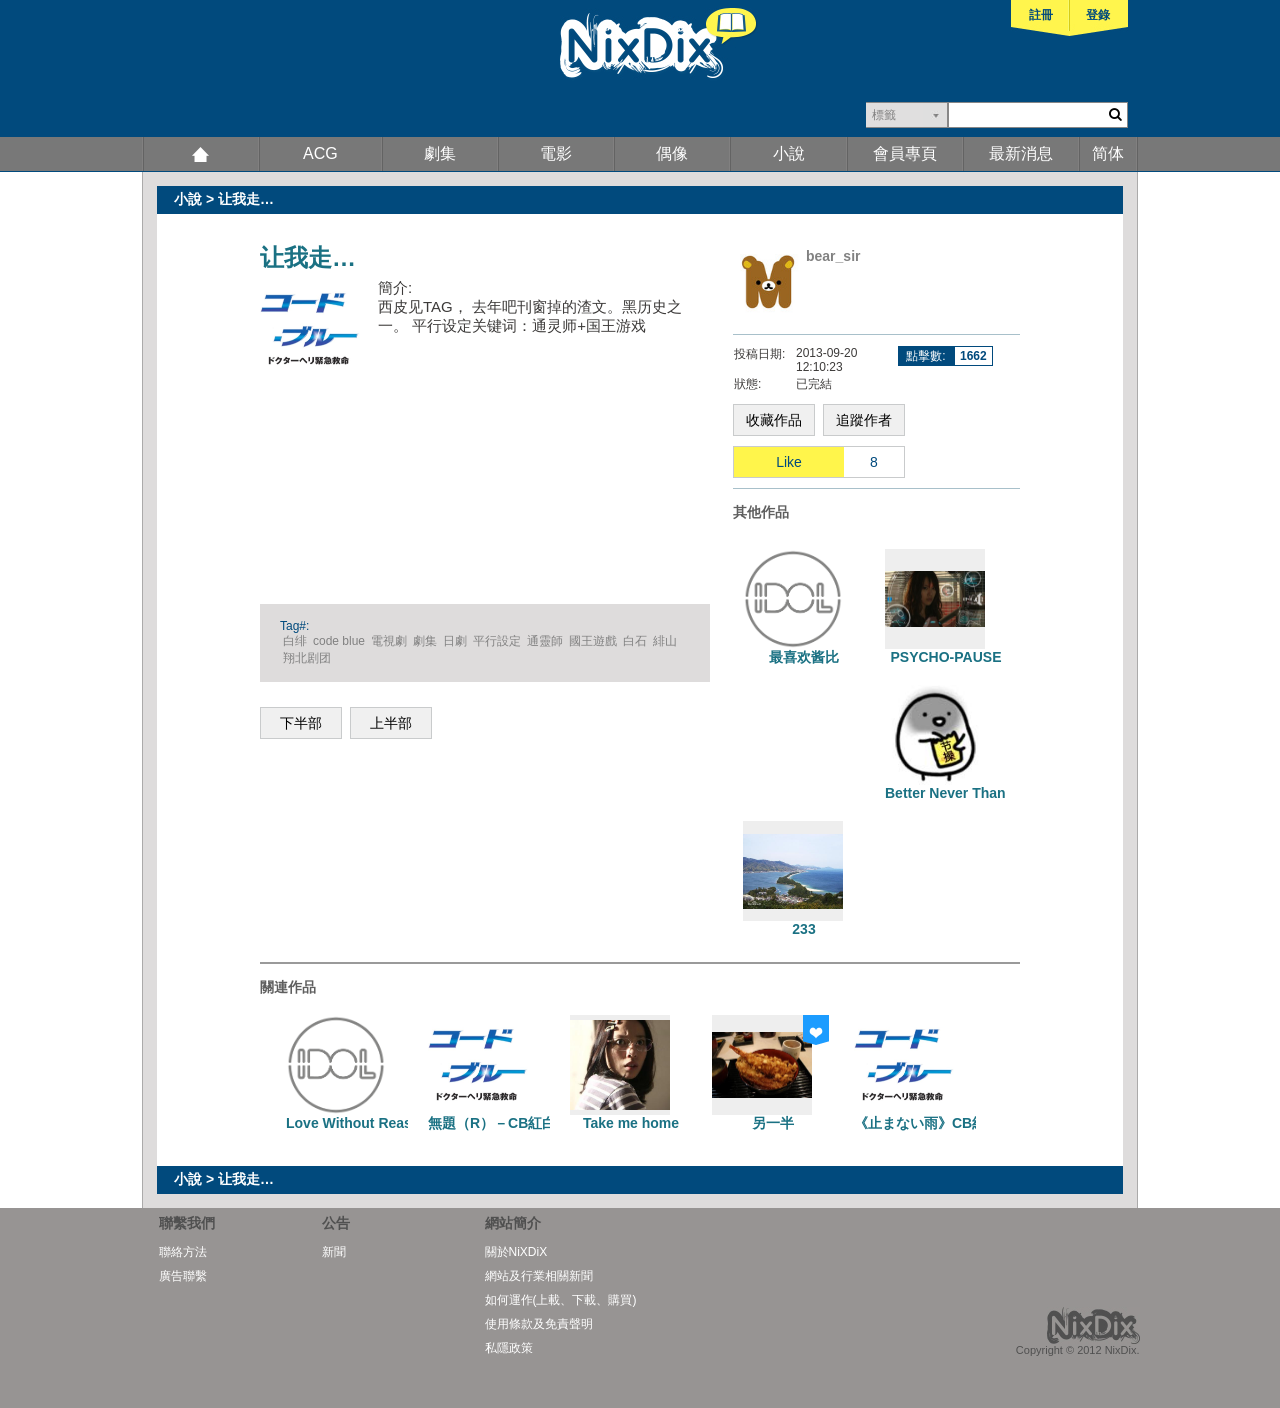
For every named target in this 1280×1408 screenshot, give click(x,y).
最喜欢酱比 (804, 657)
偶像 (672, 153)
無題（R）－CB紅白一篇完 (513, 1123)
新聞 (334, 1252)
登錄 (1098, 15)
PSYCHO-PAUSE (946, 657)
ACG (320, 153)
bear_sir (833, 256)
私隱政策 (509, 1348)
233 (803, 929)
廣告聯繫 (183, 1276)
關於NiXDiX (516, 1252)
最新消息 (1021, 153)
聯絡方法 (183, 1252)
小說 (789, 153)
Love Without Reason (357, 1123)
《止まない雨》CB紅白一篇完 (948, 1123)
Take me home (631, 1123)
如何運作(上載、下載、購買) (561, 1300)
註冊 (1041, 15)
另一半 (773, 1123)
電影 (556, 153)
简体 (1108, 153)
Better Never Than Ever (962, 793)
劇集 (440, 153)
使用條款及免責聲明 (539, 1324)
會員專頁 (905, 153)
